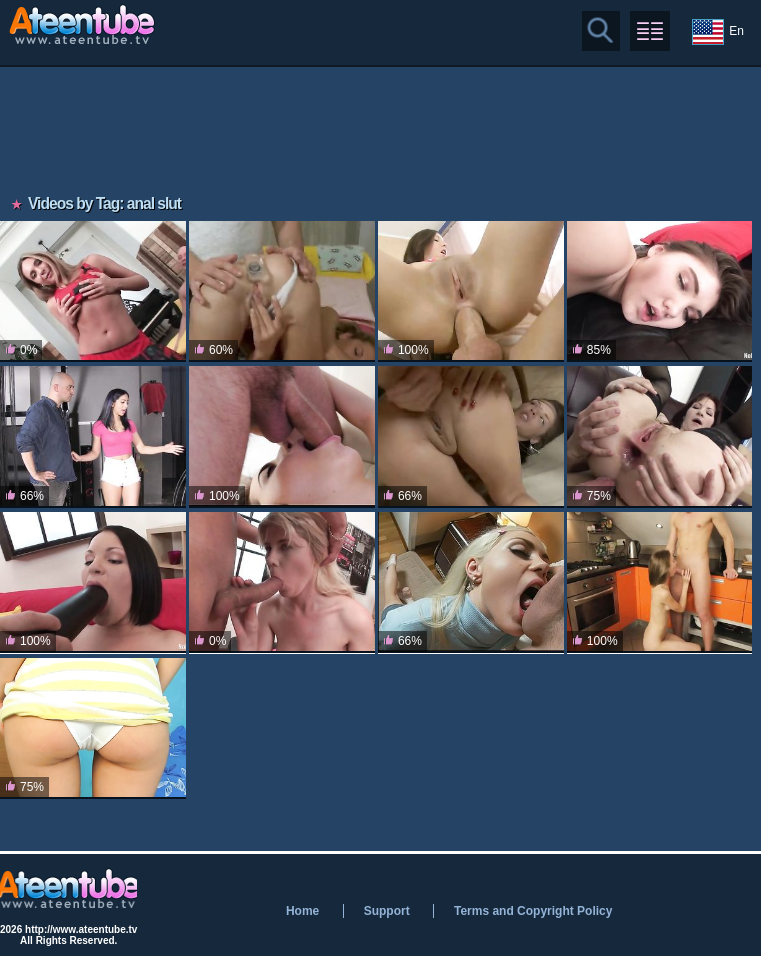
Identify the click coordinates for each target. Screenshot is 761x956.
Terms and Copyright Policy (533, 911)
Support (387, 911)
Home (302, 911)
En (718, 32)
